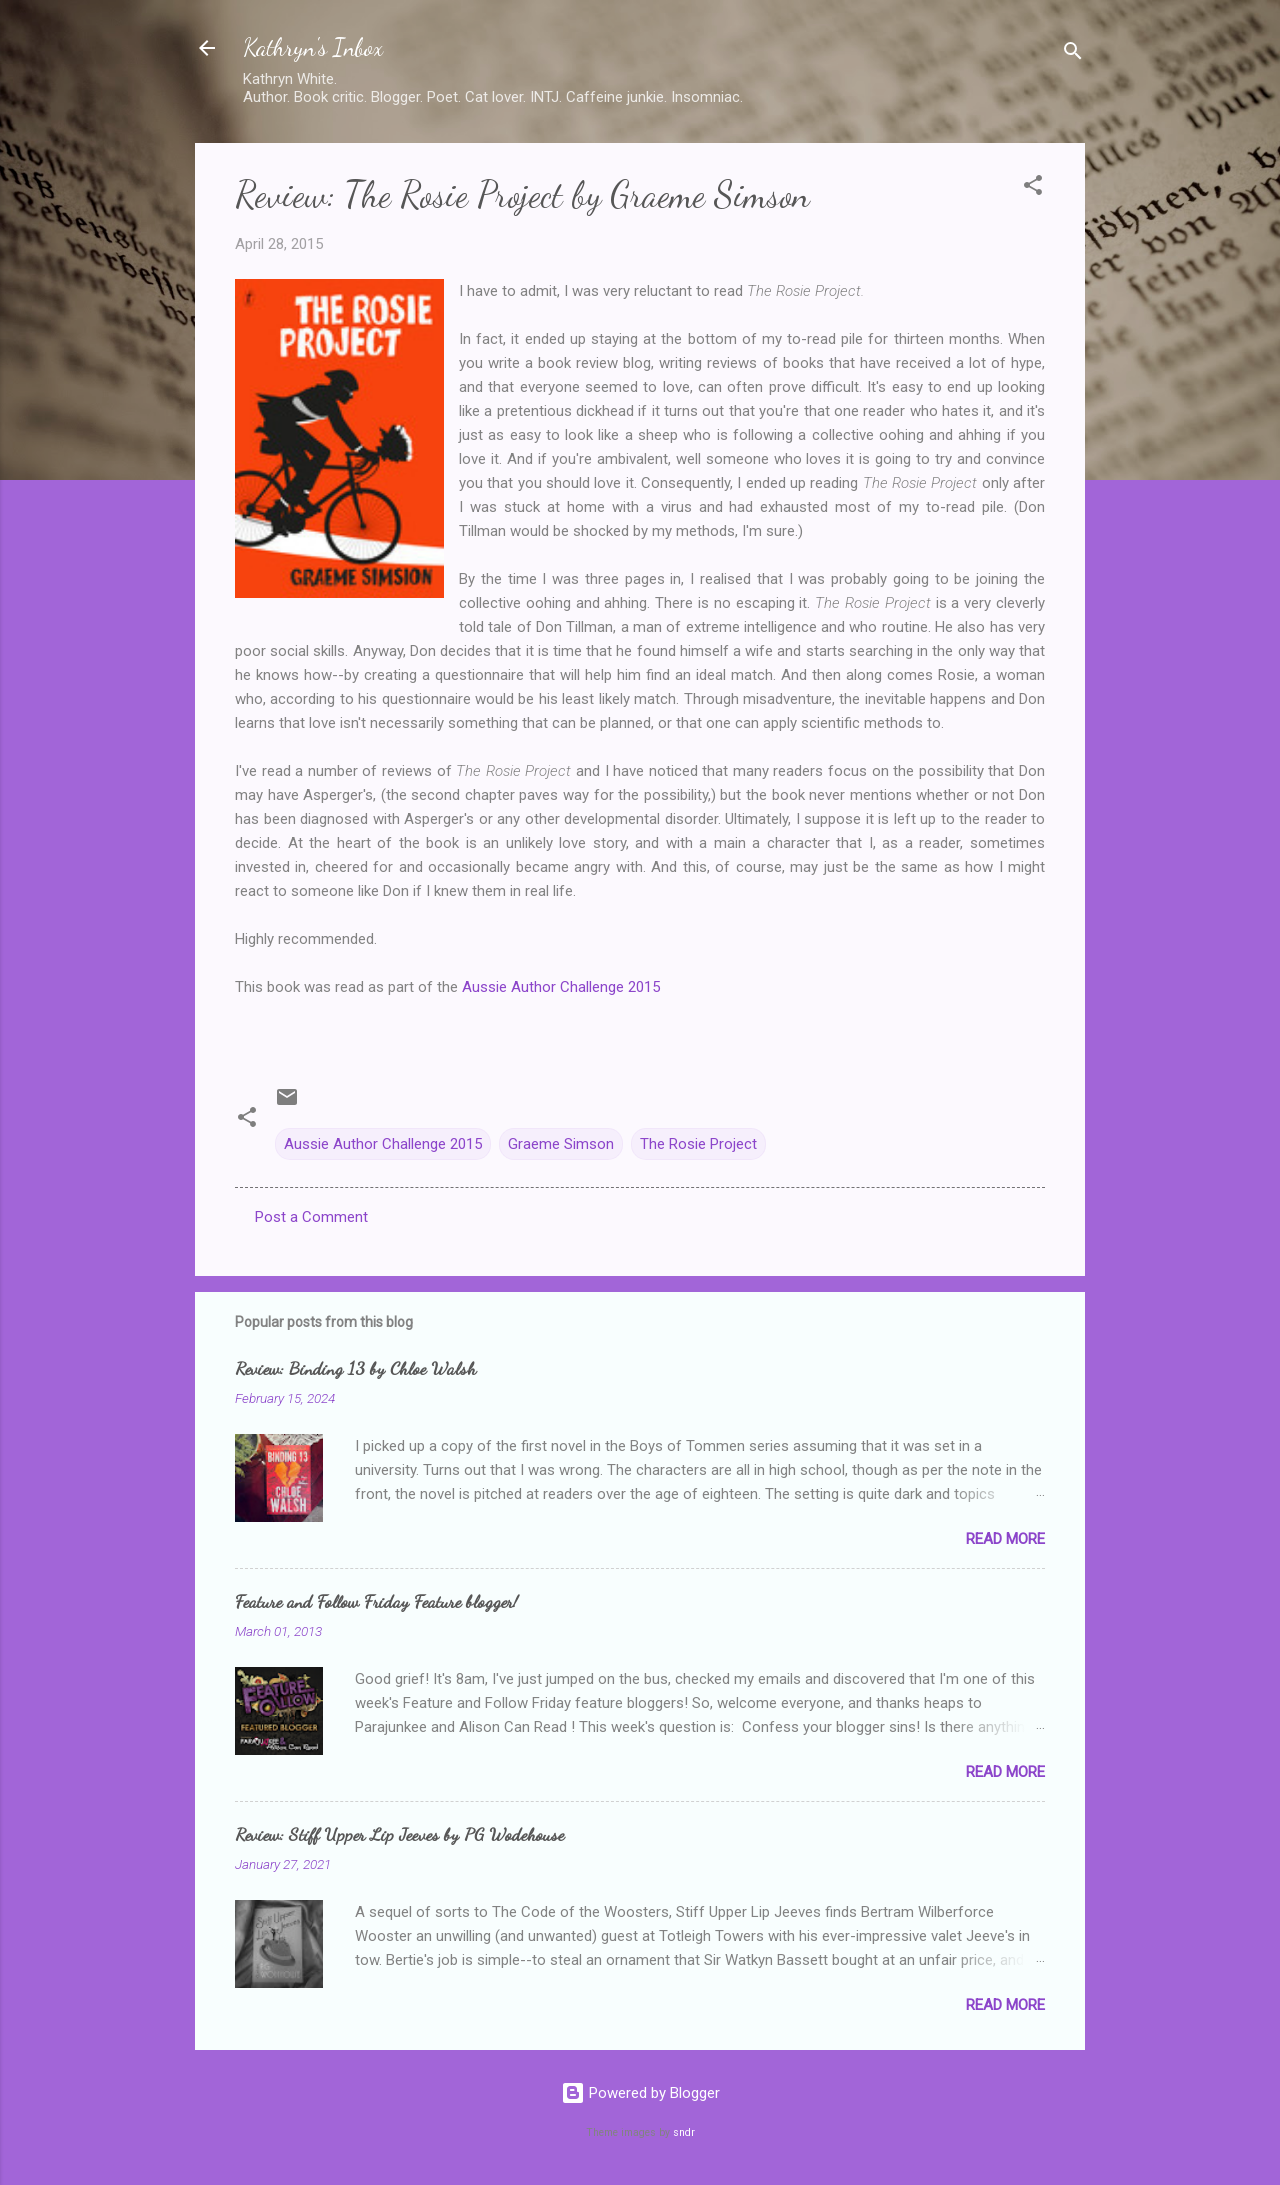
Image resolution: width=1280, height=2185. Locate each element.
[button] (1033, 188)
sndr (684, 2132)
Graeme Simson (561, 1144)
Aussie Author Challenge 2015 (561, 987)
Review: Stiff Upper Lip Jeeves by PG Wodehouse (399, 1834)
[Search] (1073, 54)
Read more (1005, 1539)
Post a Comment (311, 1217)
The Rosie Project (698, 1144)
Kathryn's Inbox (313, 47)
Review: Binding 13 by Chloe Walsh (355, 1368)
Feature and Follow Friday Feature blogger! (376, 1601)
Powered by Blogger (640, 2093)
